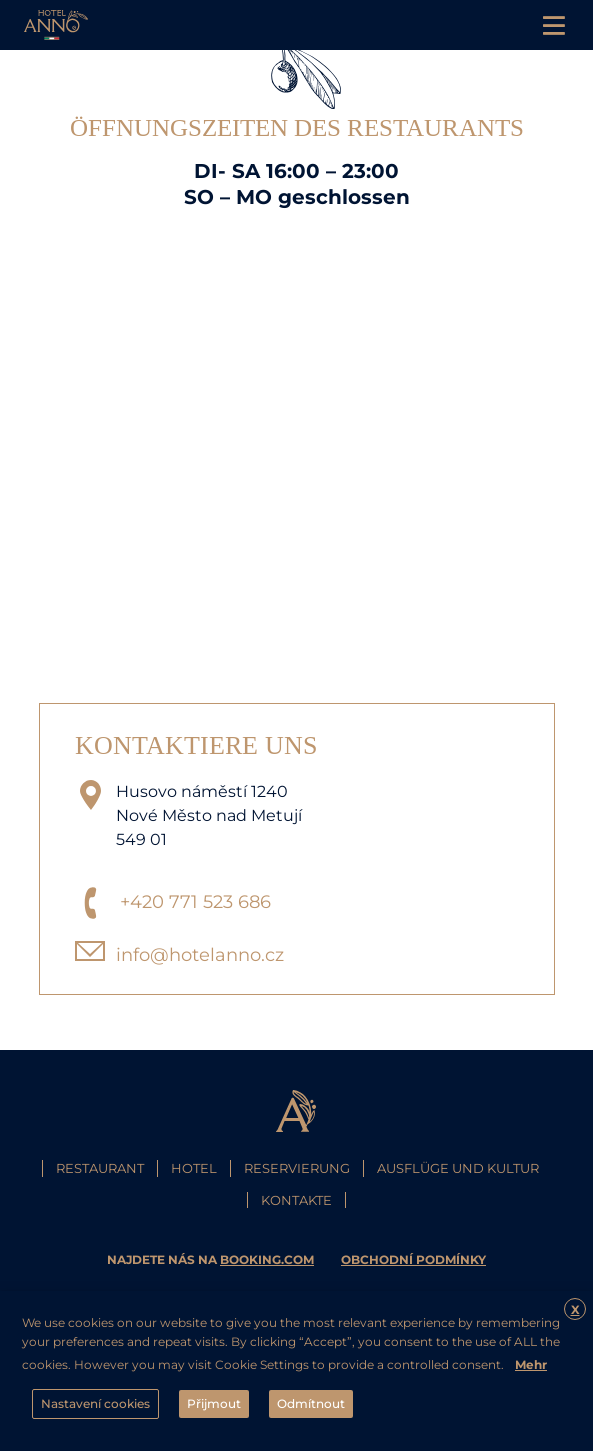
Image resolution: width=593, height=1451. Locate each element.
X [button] (575, 1309)
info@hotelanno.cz (200, 955)
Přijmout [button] (214, 1403)
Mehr (531, 1364)
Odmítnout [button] (311, 1403)
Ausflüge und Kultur (458, 1168)
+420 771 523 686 (195, 902)
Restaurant (100, 1168)
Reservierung (297, 1168)
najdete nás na (212, 1259)
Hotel (194, 1168)
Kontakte (296, 1200)
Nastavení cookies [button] (95, 1403)
